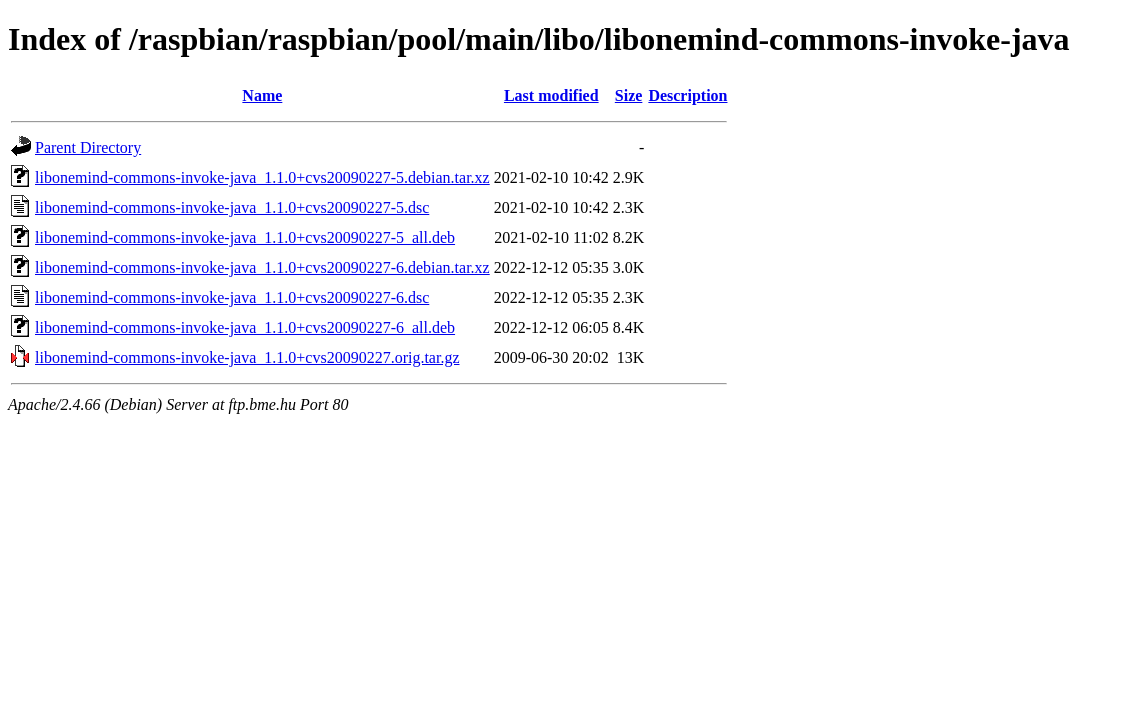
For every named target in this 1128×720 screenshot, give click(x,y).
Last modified (551, 95)
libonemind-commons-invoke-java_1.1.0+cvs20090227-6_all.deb (245, 327)
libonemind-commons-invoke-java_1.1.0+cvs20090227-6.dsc (232, 297)
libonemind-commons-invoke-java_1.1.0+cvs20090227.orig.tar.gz (247, 357)
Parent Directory (88, 147)
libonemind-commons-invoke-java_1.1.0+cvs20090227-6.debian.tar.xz (262, 267)
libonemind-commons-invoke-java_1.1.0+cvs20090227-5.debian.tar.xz (262, 177)
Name (262, 95)
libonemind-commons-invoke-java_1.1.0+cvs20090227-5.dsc (232, 207)
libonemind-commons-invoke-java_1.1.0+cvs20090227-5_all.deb (245, 237)
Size (629, 95)
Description (687, 95)
